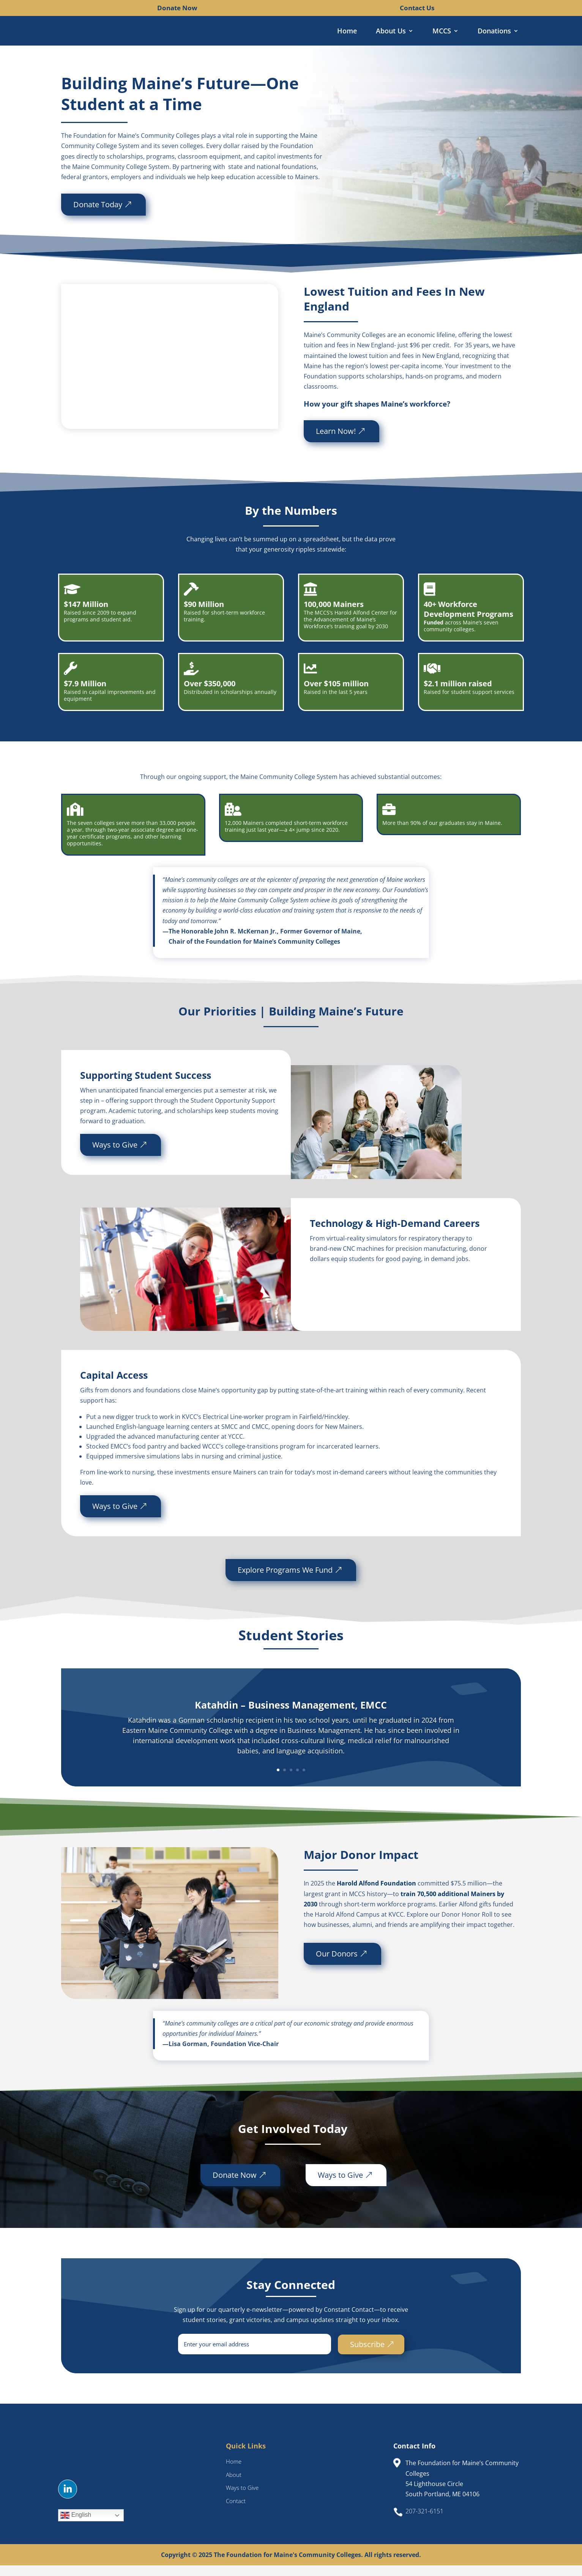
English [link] (75, 2525)
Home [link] (347, 31)
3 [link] (291, 1780)
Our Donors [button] (337, 1964)
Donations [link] (494, 31)
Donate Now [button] (235, 2185)
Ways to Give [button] (114, 1155)
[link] (151, 7)
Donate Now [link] (177, 7)
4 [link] (297, 1780)
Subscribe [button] (367, 2355)
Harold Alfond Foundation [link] (376, 1894)
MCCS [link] (441, 31)
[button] (67, 2499)
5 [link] (304, 1780)
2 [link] (284, 1780)
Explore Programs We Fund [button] (285, 1580)
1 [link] (278, 1780)
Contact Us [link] (417, 7)
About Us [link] (391, 31)
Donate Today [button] (63, 215)
